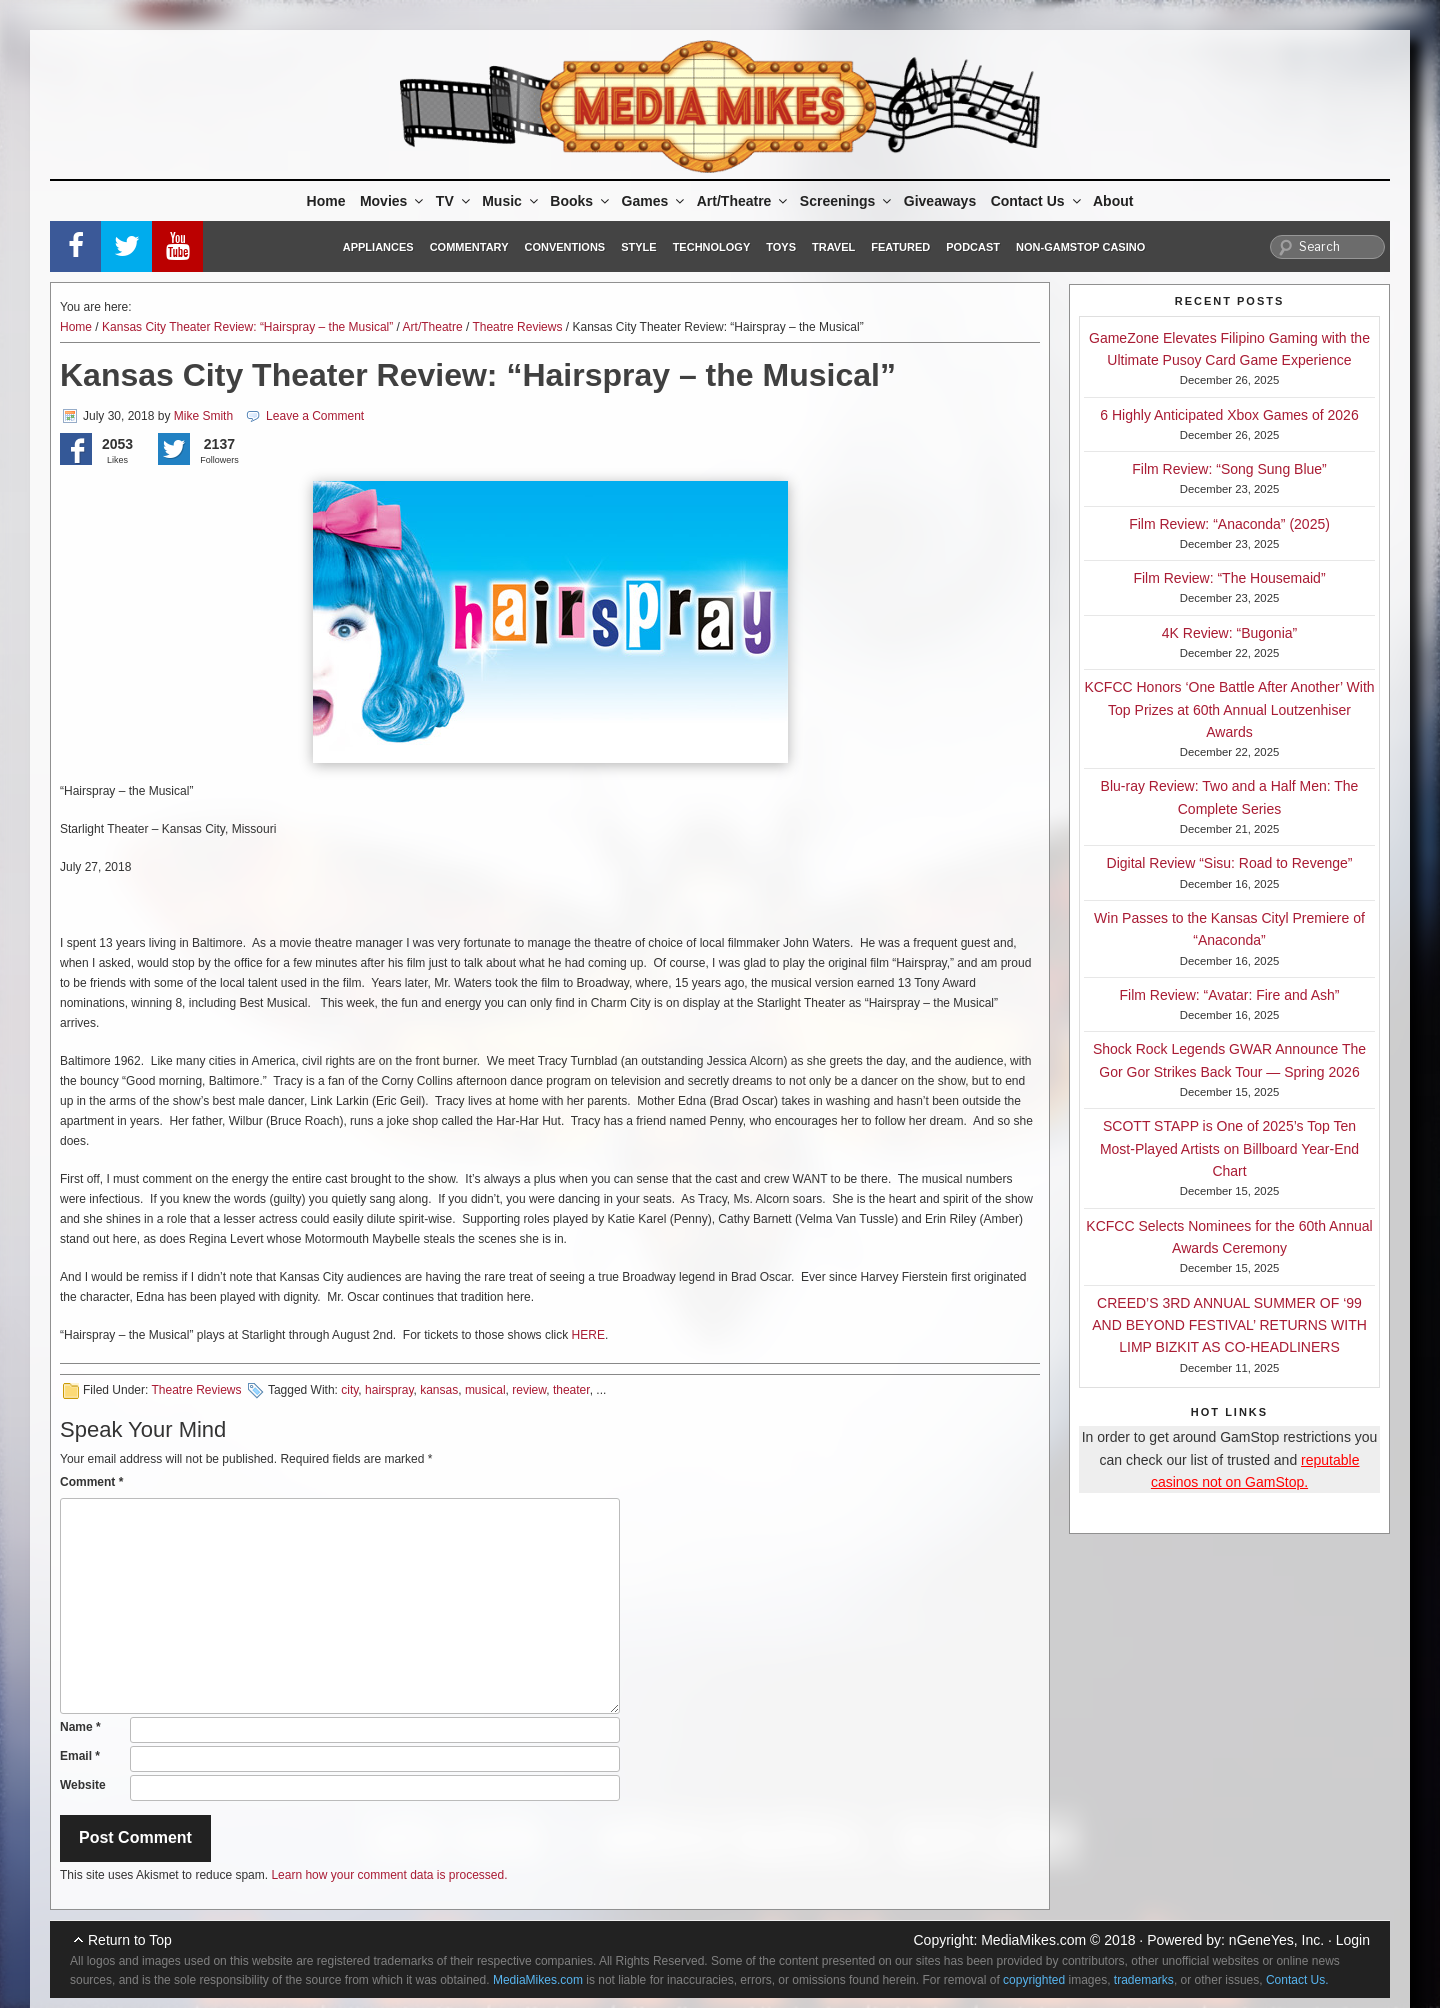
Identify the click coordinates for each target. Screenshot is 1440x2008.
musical (485, 1390)
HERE (588, 1335)
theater (571, 1390)
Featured (900, 247)
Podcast (973, 247)
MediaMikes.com (1033, 1940)
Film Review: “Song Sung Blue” (1229, 469)
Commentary (469, 247)
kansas (439, 1390)
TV (454, 201)
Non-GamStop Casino (1080, 247)
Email (80, 1756)
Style (638, 247)
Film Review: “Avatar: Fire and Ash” (1230, 995)
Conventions (564, 247)
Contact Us (1037, 201)
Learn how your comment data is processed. (389, 1875)
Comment (91, 1482)
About (1113, 201)
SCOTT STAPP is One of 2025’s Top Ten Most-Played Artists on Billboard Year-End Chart (1229, 1148)
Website (83, 1785)
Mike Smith (203, 416)
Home (326, 201)
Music (511, 201)
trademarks (1144, 1980)
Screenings (847, 201)
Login (1353, 1940)
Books (581, 201)
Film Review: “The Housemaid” (1229, 578)
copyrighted (1034, 1980)
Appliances (378, 247)
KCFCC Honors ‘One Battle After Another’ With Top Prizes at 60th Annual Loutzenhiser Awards (1229, 709)
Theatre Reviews (517, 327)
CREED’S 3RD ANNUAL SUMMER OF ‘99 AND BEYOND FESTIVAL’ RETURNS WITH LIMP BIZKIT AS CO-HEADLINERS (1229, 1325)
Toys (781, 247)
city (349, 1390)
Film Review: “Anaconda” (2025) (1229, 524)
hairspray (389, 1390)
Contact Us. (1297, 1980)
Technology (712, 247)
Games (655, 201)
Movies (393, 201)
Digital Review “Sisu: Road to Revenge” (1230, 863)
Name (80, 1727)
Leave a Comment (315, 416)
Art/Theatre (744, 201)
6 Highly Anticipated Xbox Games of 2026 (1229, 415)
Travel (833, 247)
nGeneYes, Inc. (1276, 1940)
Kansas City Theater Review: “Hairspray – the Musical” (247, 327)
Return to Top (130, 1940)
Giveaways (940, 201)
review (529, 1390)
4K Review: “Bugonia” (1229, 633)
